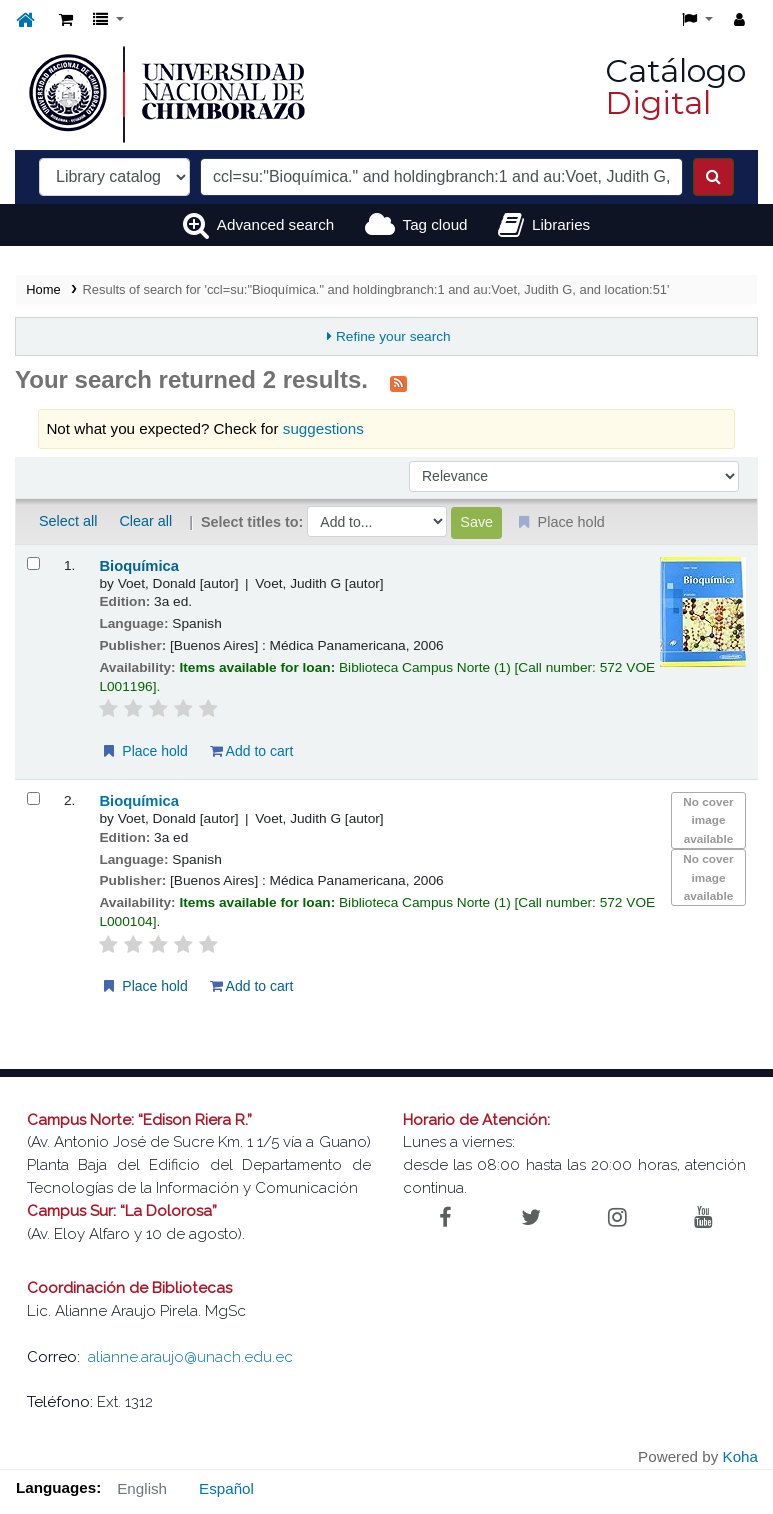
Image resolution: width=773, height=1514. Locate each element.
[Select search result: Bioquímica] (33, 563)
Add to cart (252, 751)
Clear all (145, 521)
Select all (68, 521)
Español (226, 1488)
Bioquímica (139, 566)
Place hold (143, 751)
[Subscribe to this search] (398, 382)
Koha (740, 1456)
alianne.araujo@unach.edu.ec (190, 1357)
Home (43, 289)
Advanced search (275, 224)
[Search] (713, 177)
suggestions (323, 428)
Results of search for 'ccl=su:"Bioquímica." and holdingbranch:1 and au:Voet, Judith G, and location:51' (376, 289)
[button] (66, 20)
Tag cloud (435, 224)
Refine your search (393, 336)
